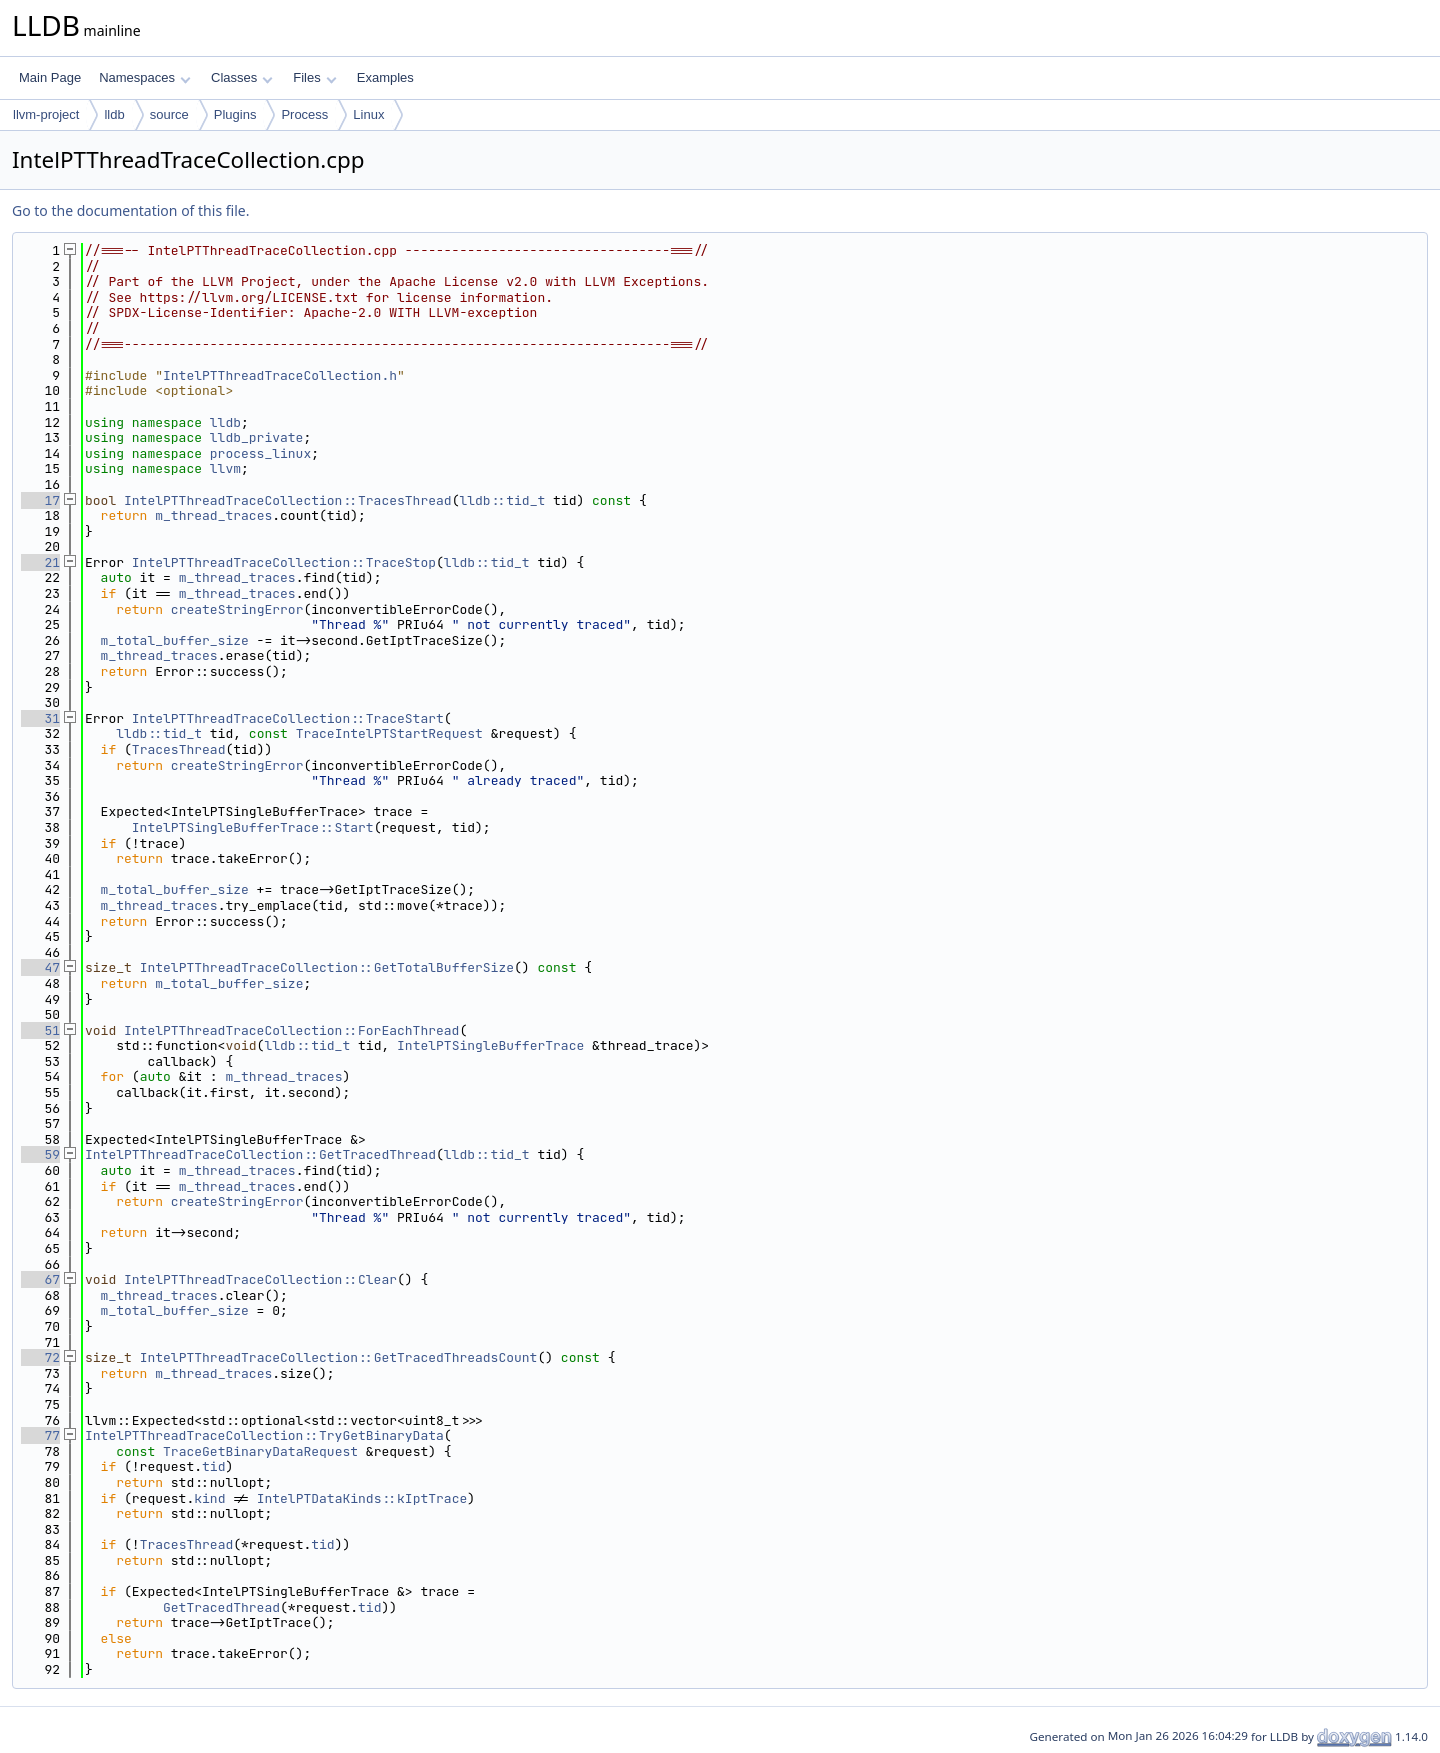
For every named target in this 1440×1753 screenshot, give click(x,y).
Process (304, 114)
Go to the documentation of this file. (130, 210)
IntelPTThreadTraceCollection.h (280, 375)
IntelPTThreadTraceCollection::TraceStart (288, 718)
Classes (242, 77)
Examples (385, 77)
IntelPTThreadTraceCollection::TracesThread (288, 500)
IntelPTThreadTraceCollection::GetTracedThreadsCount (339, 1357)
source (169, 114)
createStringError (237, 609)
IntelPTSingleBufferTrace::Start (253, 827)
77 (40, 1435)
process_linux (260, 453)
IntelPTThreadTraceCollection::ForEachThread (291, 1030)
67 (40, 1279)
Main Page (50, 77)
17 (40, 500)
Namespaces (144, 77)
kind (209, 1498)
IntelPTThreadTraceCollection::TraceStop (284, 562)
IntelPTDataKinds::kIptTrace (362, 1498)
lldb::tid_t (502, 500)
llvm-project (46, 114)
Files (314, 77)
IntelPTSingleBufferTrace (490, 1045)
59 (40, 1154)
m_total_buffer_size (175, 640)
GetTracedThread (221, 1607)
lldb (114, 114)
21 (40, 562)
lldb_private (257, 437)
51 (40, 1030)
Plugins (235, 114)
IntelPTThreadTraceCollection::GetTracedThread (260, 1154)
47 (40, 967)
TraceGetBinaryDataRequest (260, 1451)
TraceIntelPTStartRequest (389, 733)
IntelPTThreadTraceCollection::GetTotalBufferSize (327, 967)
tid (213, 1466)
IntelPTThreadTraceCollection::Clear (260, 1279)
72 (40, 1357)
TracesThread (179, 749)
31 (40, 718)
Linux (368, 114)
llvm (225, 468)
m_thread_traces (213, 515)
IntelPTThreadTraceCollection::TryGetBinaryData (264, 1435)
